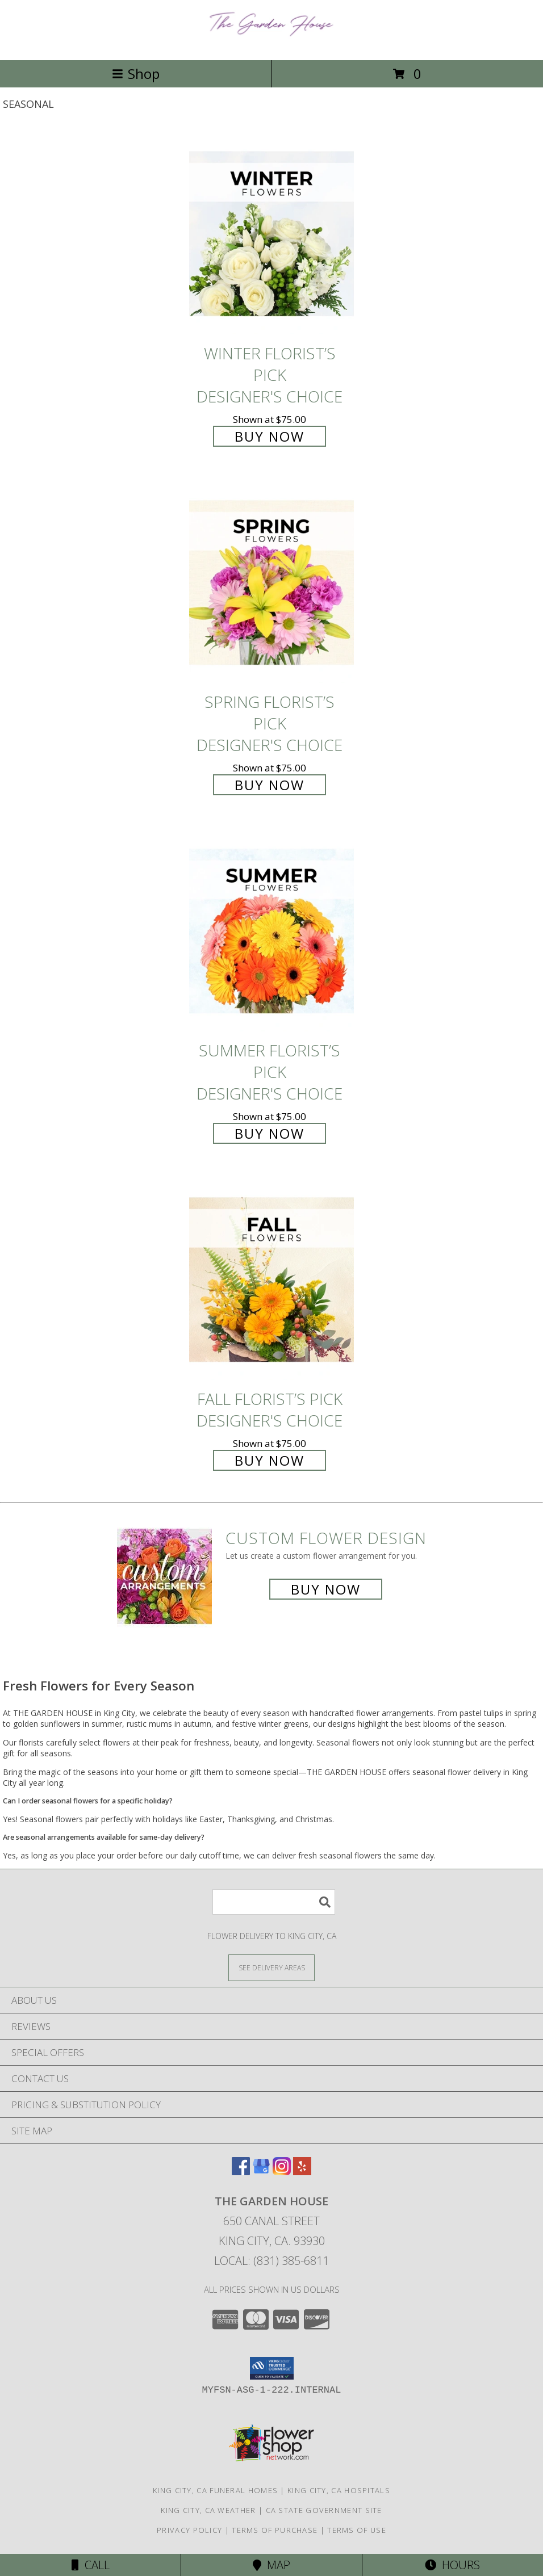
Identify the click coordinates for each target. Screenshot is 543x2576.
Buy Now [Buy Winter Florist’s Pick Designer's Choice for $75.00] (269, 436)
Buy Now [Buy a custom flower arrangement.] (326, 1589)
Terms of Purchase (275, 2530)
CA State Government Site (324, 2510)
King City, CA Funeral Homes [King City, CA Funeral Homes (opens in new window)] (215, 2490)
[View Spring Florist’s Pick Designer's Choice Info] (271, 583)
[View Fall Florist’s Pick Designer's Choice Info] (271, 1280)
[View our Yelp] (302, 2171)
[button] (272, 2368)
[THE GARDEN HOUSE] (271, 43)
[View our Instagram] (282, 2171)
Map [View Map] (271, 2565)
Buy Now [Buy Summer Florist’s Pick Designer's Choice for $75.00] (269, 1133)
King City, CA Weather (208, 2510)
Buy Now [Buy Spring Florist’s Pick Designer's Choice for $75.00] (269, 784)
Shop (136, 73)
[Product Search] (273, 1902)
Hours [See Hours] (452, 2565)
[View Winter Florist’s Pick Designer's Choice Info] (271, 234)
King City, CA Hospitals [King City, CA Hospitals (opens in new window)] (338, 2490)
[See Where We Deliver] (271, 1967)
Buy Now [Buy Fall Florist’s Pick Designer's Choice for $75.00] (269, 1460)
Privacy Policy (189, 2530)
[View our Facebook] (241, 2171)
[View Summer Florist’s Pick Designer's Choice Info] (271, 931)
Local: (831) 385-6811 (271, 2260)
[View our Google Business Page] (261, 2171)
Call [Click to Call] (91, 2565)
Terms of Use (356, 2530)
